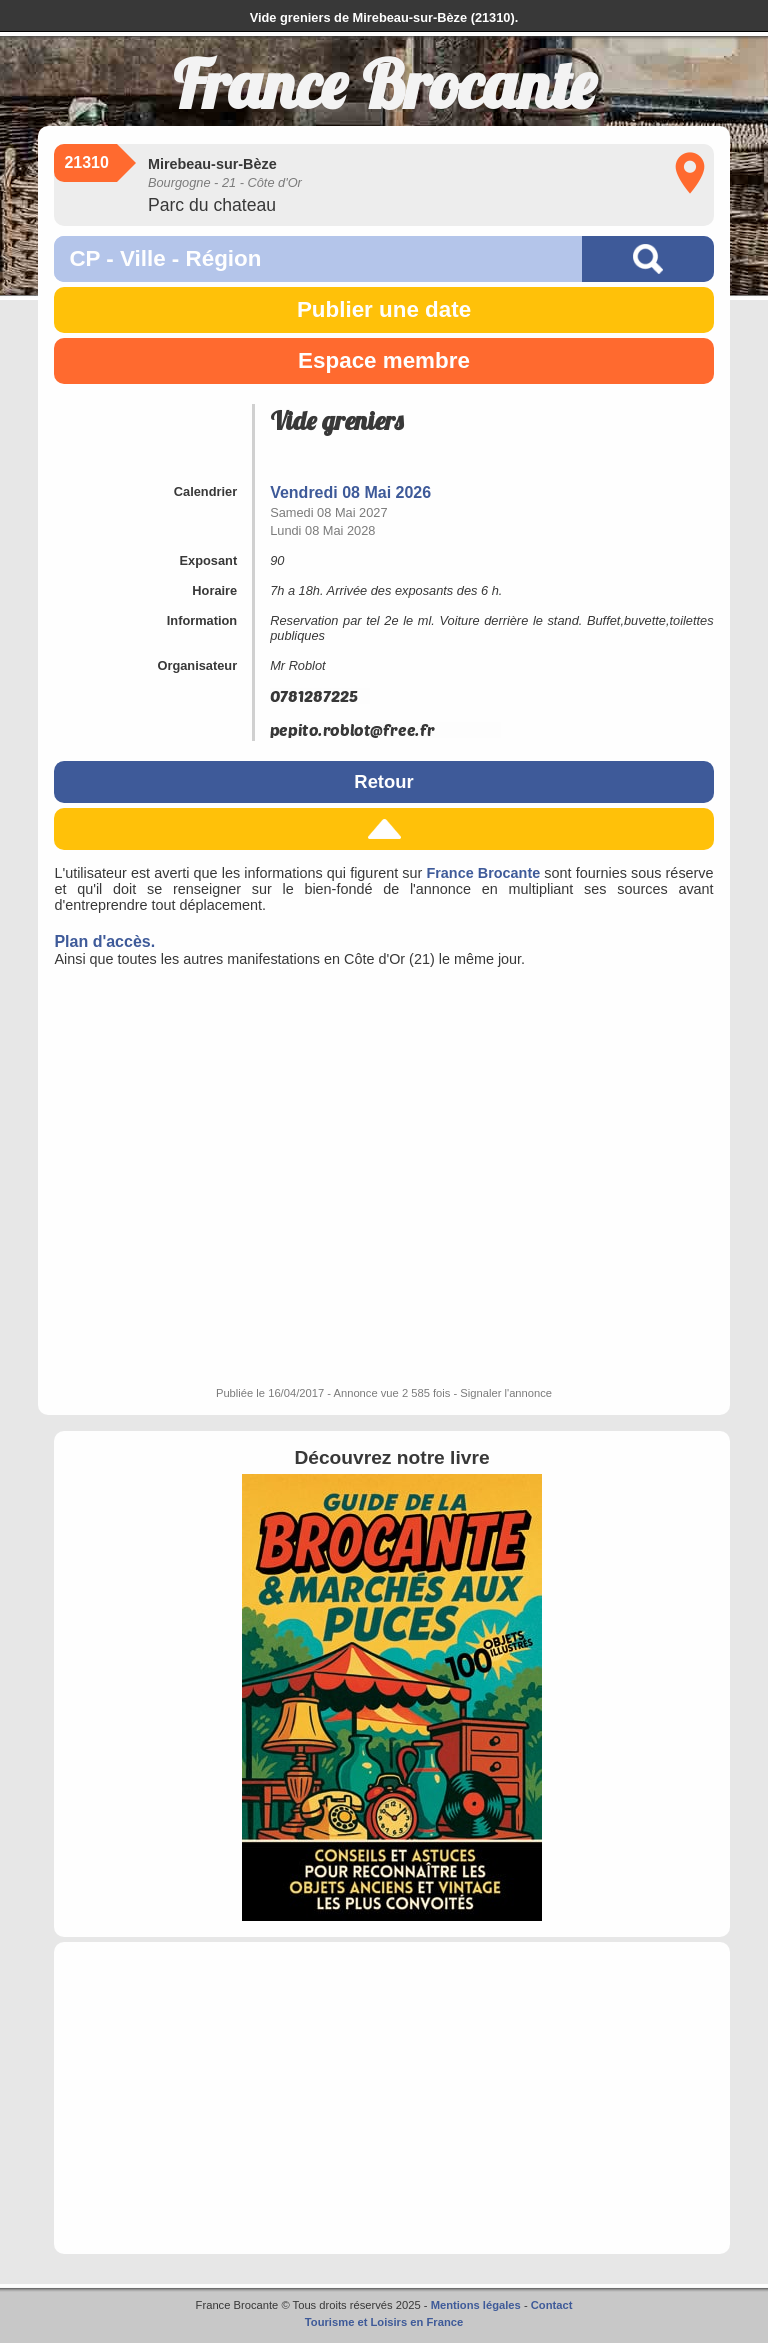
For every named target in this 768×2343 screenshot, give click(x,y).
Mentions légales (476, 2305)
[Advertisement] (391, 2098)
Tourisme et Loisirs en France (384, 2322)
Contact (552, 2305)
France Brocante (483, 873)
